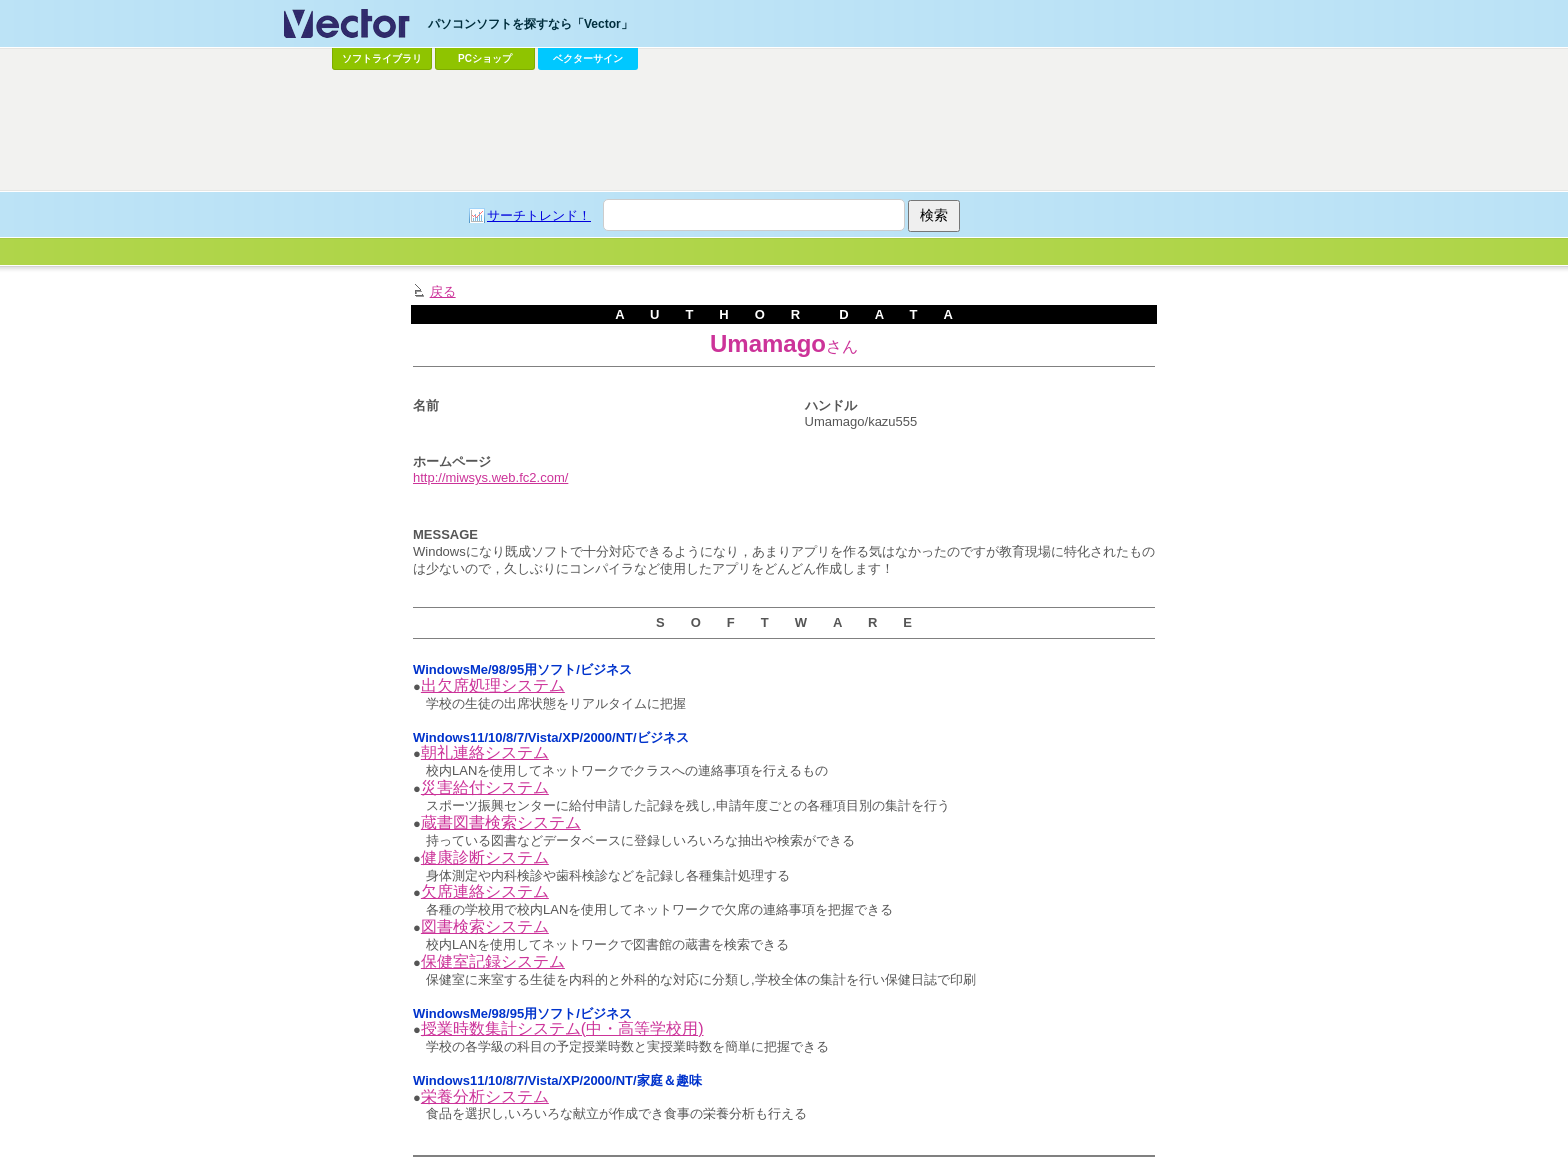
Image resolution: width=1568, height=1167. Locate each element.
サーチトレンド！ (539, 215)
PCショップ (485, 58)
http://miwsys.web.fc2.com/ (490, 477)
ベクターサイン (588, 58)
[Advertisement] (784, 131)
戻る (443, 291)
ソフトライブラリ (382, 58)
